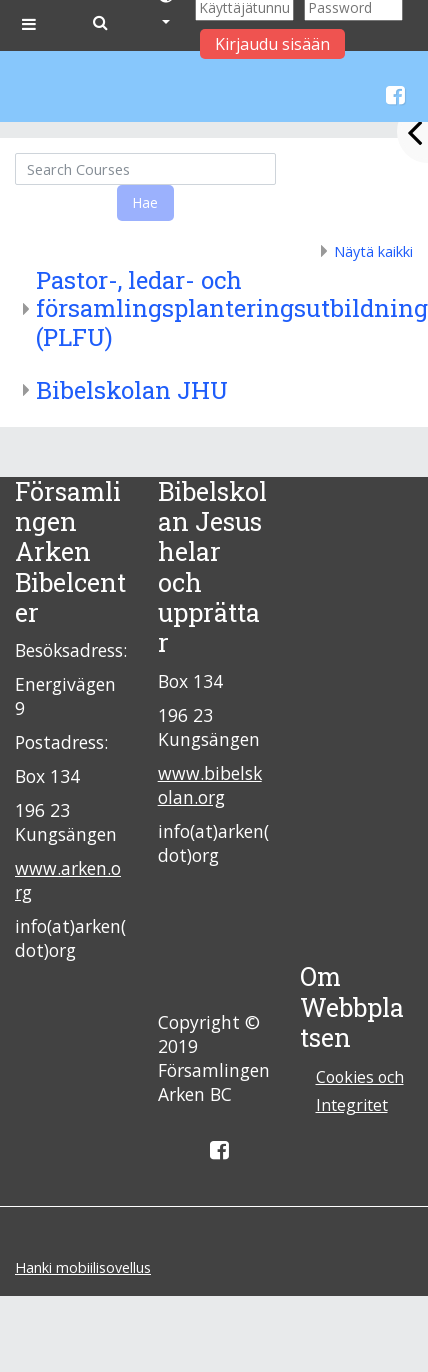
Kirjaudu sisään (272, 44)
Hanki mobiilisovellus (83, 1267)
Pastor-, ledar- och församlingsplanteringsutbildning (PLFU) (232, 309)
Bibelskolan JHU (132, 390)
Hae (145, 202)
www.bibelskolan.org (210, 785)
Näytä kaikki (373, 251)
